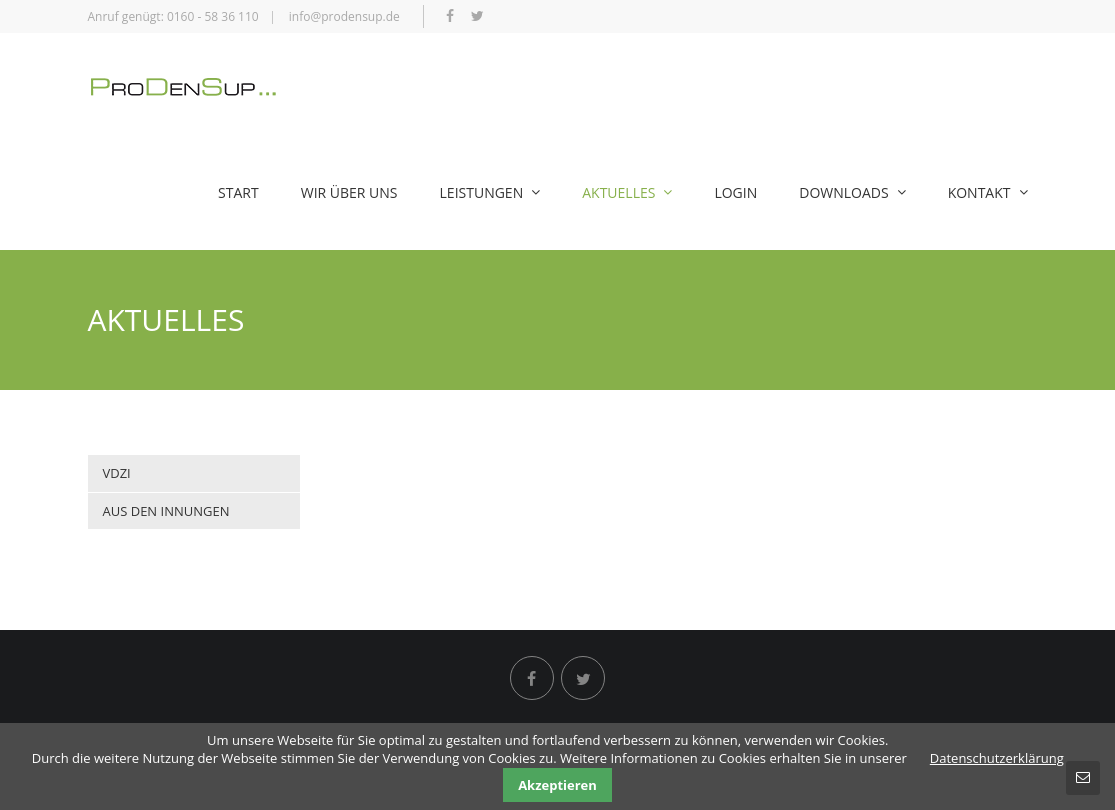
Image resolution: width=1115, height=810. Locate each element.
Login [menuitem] (735, 192)
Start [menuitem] (238, 192)
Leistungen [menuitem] (490, 192)
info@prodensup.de (344, 16)
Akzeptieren (557, 785)
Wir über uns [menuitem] (349, 192)
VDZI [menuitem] (117, 473)
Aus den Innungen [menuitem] (166, 511)
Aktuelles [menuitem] (627, 192)
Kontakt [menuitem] (988, 192)
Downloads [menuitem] (852, 192)
